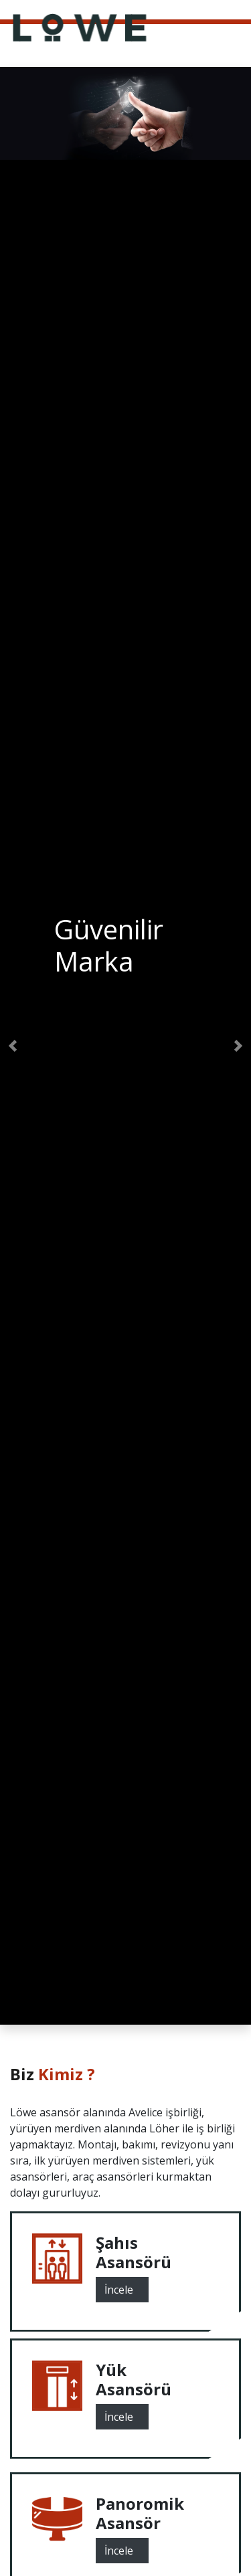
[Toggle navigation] (242, 9)
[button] (12, 1046)
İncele (122, 2288)
